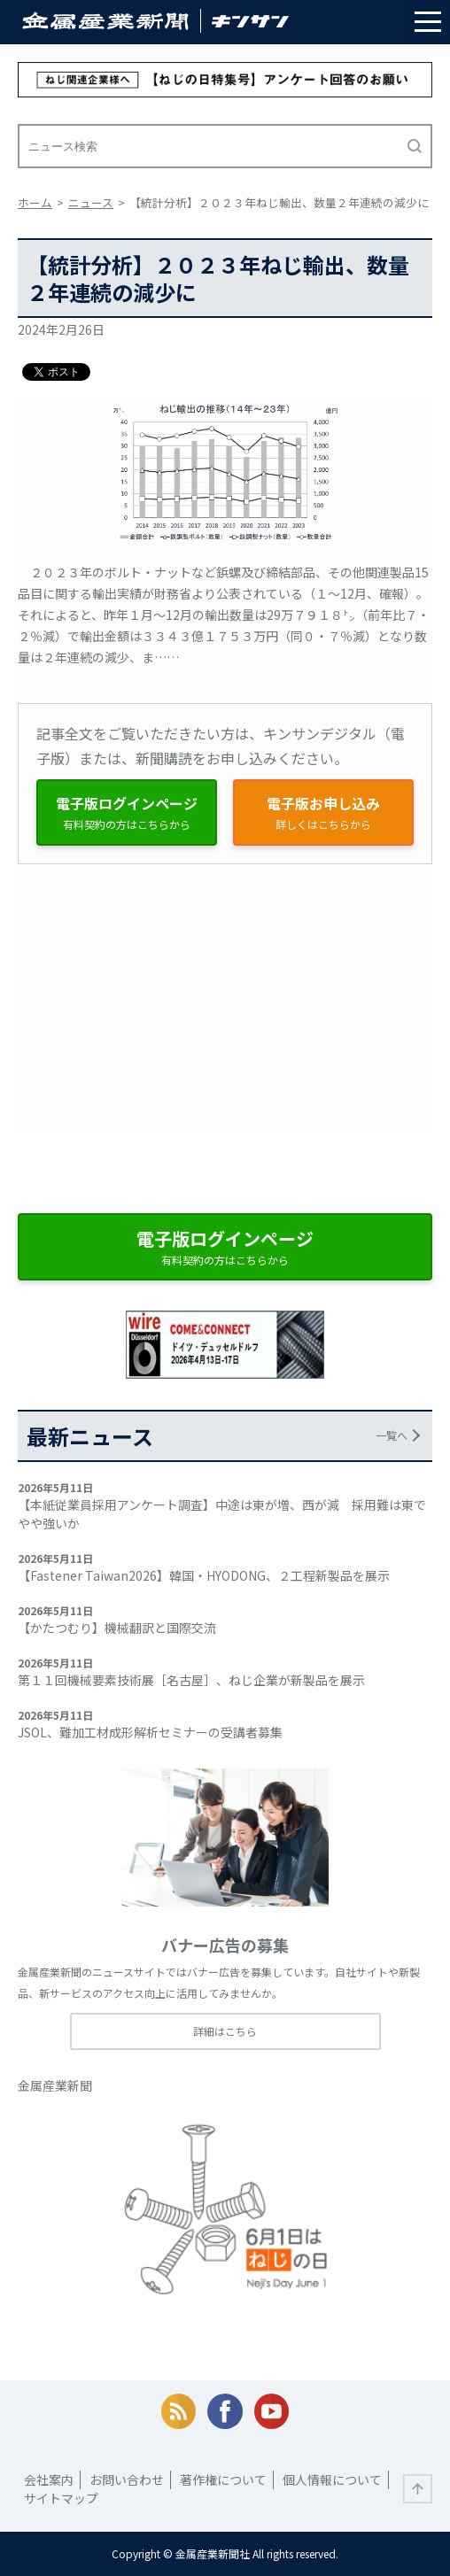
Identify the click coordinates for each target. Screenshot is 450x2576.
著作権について (223, 2479)
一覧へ (391, 1435)
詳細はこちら (225, 2030)
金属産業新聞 (55, 2085)
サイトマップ (61, 2498)
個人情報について (332, 2479)
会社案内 (49, 2479)
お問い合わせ (126, 2479)
